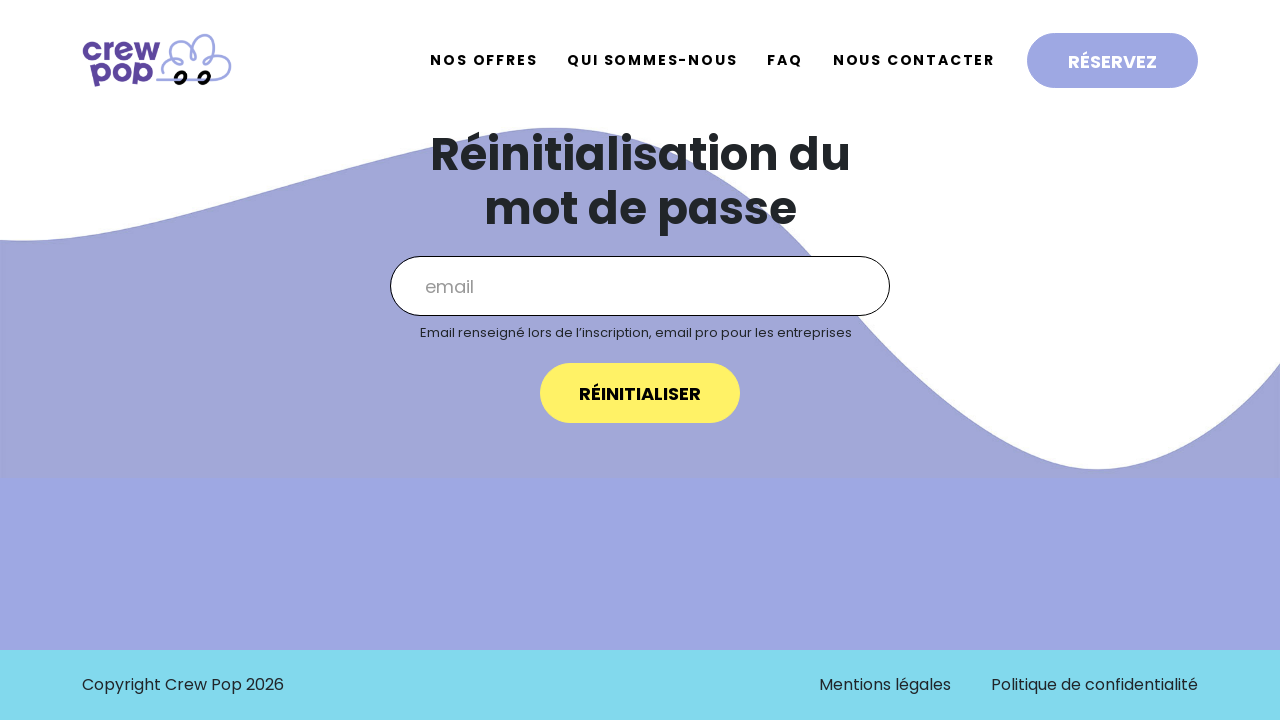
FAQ (784, 60)
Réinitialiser (640, 393)
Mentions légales (885, 684)
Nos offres (483, 60)
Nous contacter (914, 60)
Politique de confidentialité (1094, 684)
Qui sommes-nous (652, 60)
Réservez (1112, 61)
